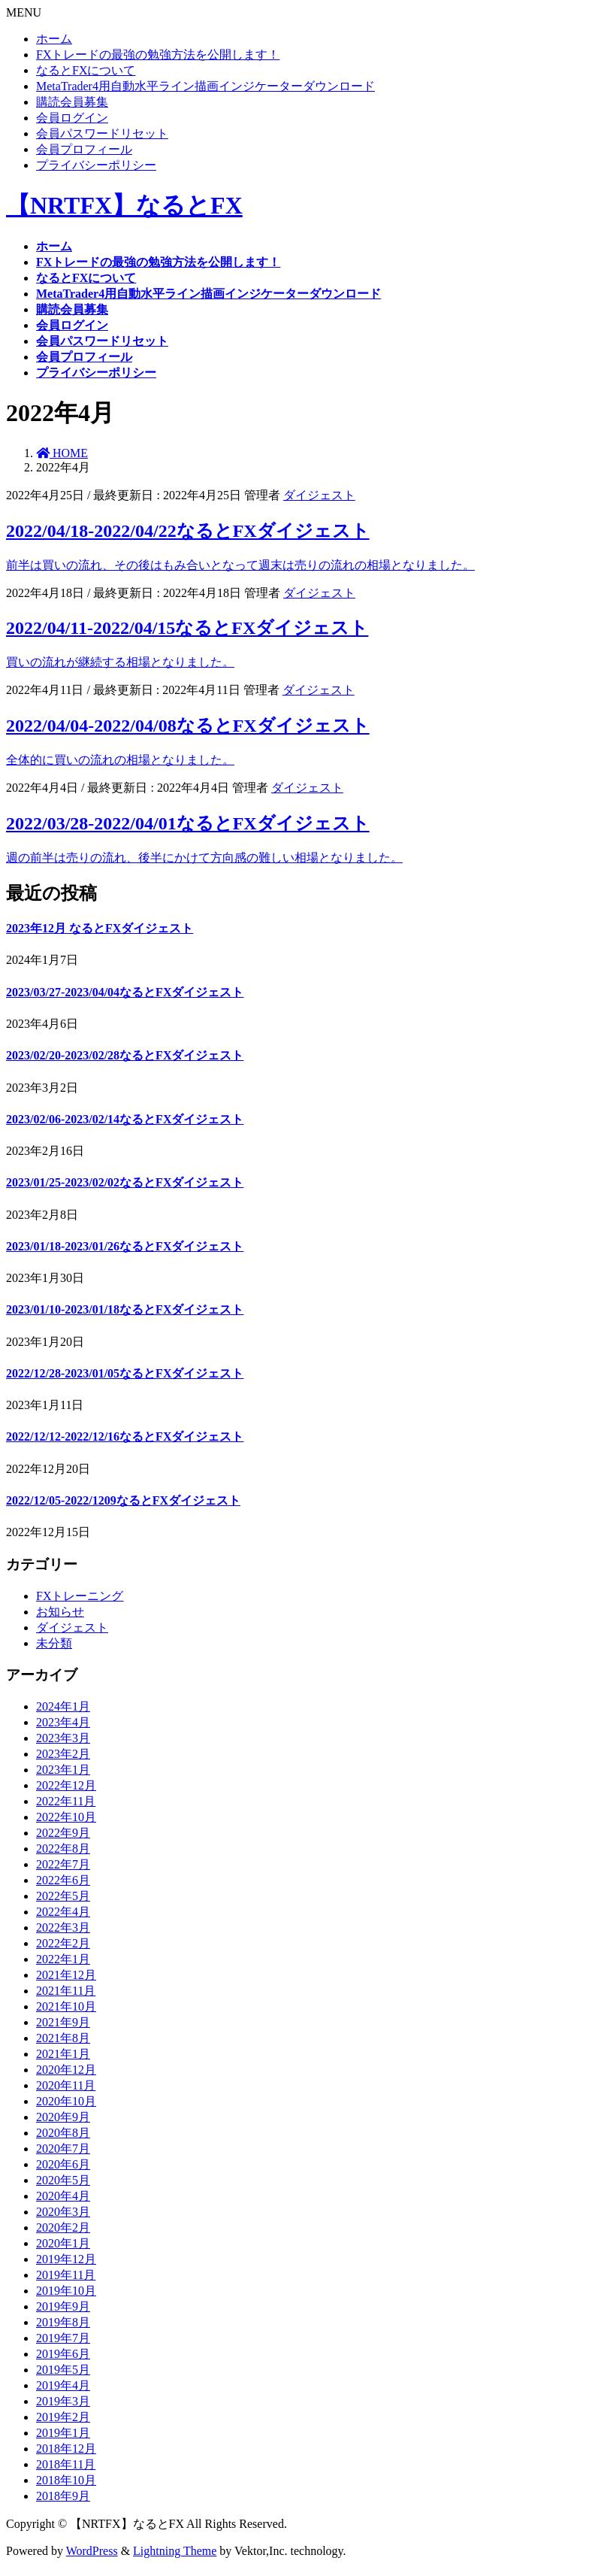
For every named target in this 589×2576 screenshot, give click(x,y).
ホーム (54, 38)
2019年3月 (63, 2401)
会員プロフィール (84, 149)
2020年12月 (66, 2069)
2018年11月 (65, 2464)
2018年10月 (66, 2480)
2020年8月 (63, 2132)
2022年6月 (63, 1880)
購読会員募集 (72, 101)
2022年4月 (63, 1911)
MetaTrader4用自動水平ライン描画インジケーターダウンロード (205, 86)
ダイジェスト (319, 495)
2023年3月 (63, 1738)
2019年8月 (63, 2322)
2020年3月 (63, 2211)
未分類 (54, 1643)
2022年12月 (66, 1785)
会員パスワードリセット (102, 133)
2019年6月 (63, 2353)
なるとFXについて (85, 70)
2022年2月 (63, 1943)
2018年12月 (66, 2448)
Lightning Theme (174, 2550)
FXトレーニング (79, 1596)
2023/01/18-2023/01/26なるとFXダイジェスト (124, 1246)
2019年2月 (63, 2417)
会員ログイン (72, 117)
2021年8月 (63, 2038)
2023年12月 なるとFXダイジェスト (99, 928)
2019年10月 (66, 2290)
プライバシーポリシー (96, 165)
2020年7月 (63, 2148)
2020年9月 (63, 2117)
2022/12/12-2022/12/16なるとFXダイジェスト (124, 1436)
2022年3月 (63, 1927)
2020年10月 (66, 2101)
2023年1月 (63, 1769)
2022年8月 (63, 1848)
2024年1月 (63, 1706)
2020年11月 (65, 2085)
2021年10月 (66, 2006)
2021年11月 (65, 1990)
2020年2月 (63, 2227)
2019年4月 (63, 2385)
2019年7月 (63, 2338)
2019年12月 (66, 2259)
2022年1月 (63, 1959)
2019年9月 (63, 2306)
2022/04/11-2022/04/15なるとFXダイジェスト (187, 628)
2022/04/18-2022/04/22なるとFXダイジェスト (188, 531)
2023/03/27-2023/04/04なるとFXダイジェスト (124, 992)
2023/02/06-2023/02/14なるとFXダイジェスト (124, 1119)
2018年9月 (63, 2496)
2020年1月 (63, 2243)
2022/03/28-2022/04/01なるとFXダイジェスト (188, 823)
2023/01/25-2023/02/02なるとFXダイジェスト (124, 1182)
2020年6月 (63, 2164)
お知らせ (60, 1611)
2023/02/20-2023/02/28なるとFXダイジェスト (124, 1055)
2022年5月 (63, 1896)
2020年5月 (63, 2180)
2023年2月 (63, 1753)
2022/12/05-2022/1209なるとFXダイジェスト (123, 1500)
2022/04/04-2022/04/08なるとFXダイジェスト (188, 725)
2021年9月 (63, 2022)
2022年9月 (63, 1832)
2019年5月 (63, 2369)
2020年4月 (63, 2196)
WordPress (92, 2550)
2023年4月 (63, 1722)
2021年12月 (66, 1974)
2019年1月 (63, 2432)
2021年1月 (63, 2053)
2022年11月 (65, 1801)
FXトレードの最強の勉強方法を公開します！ (157, 54)
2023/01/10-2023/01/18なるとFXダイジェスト (124, 1309)
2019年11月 (65, 2274)
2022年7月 (63, 1864)
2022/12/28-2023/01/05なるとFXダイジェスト (124, 1373)
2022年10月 (66, 1817)
